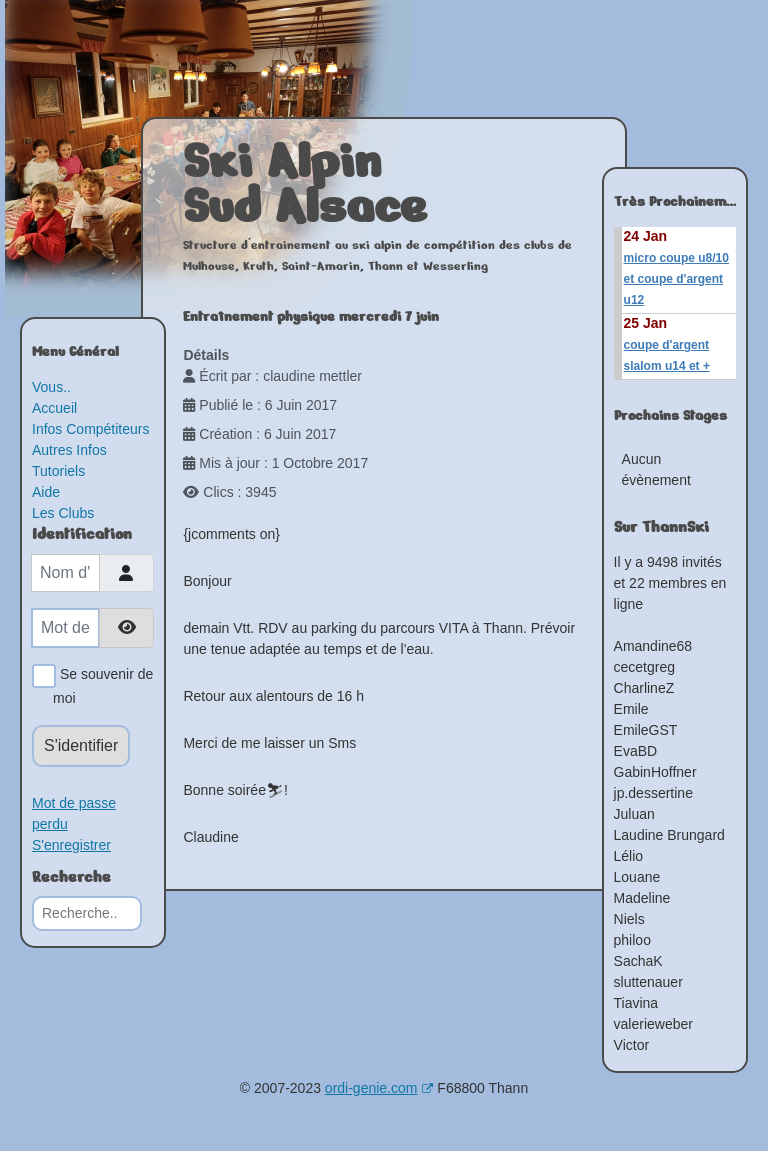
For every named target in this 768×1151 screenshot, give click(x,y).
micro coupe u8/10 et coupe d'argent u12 (676, 279)
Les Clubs (63, 513)
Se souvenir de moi (103, 685)
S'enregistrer (71, 845)
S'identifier (81, 745)
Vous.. (51, 387)
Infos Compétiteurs (91, 429)
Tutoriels (58, 471)
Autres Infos (69, 450)
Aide (46, 492)
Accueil (54, 408)
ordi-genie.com (379, 1088)
